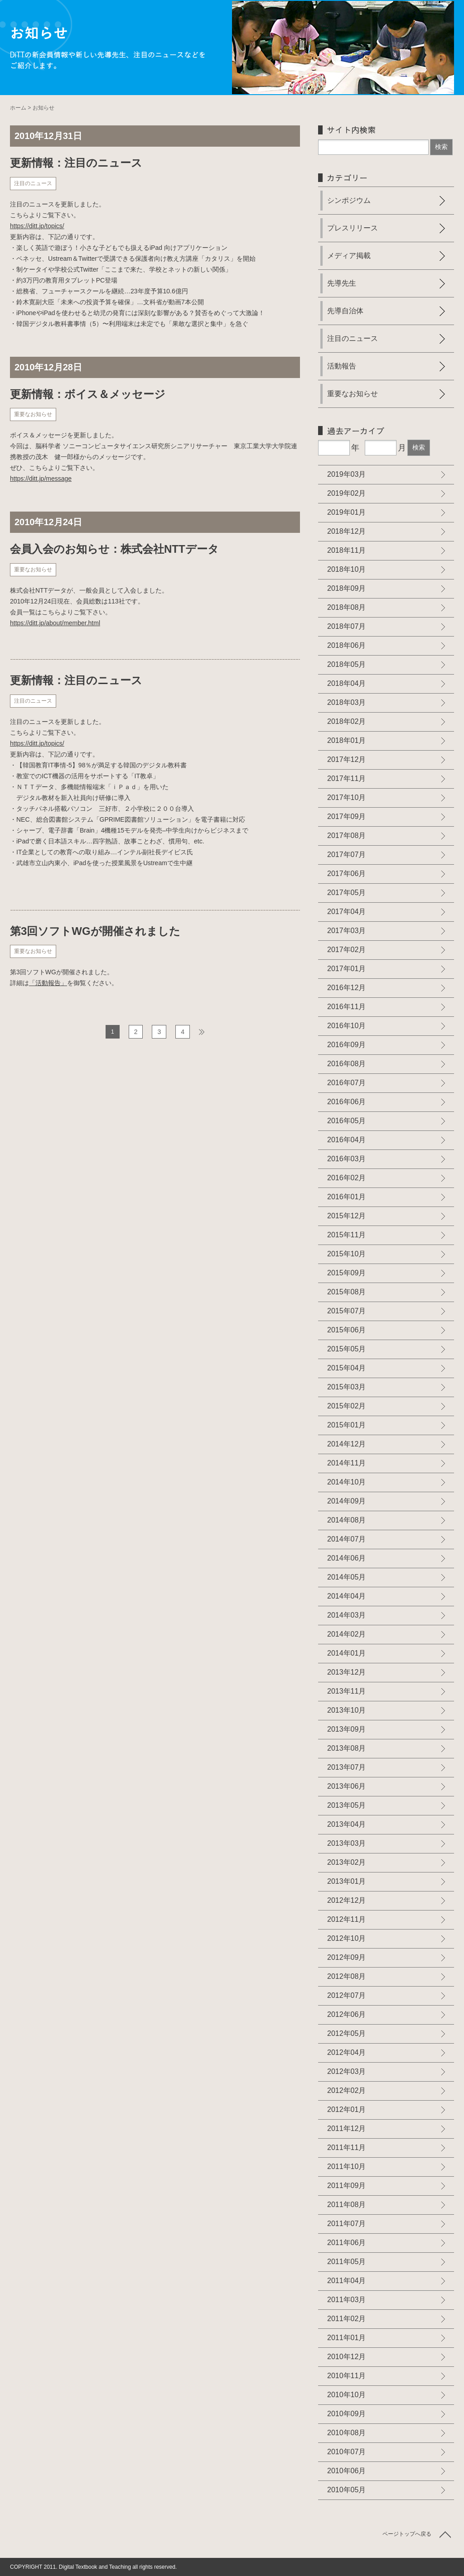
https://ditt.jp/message (41, 478)
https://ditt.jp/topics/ (37, 226)
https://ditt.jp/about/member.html (55, 623)
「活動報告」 (48, 982)
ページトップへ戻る (406, 2534)
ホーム (18, 108)
